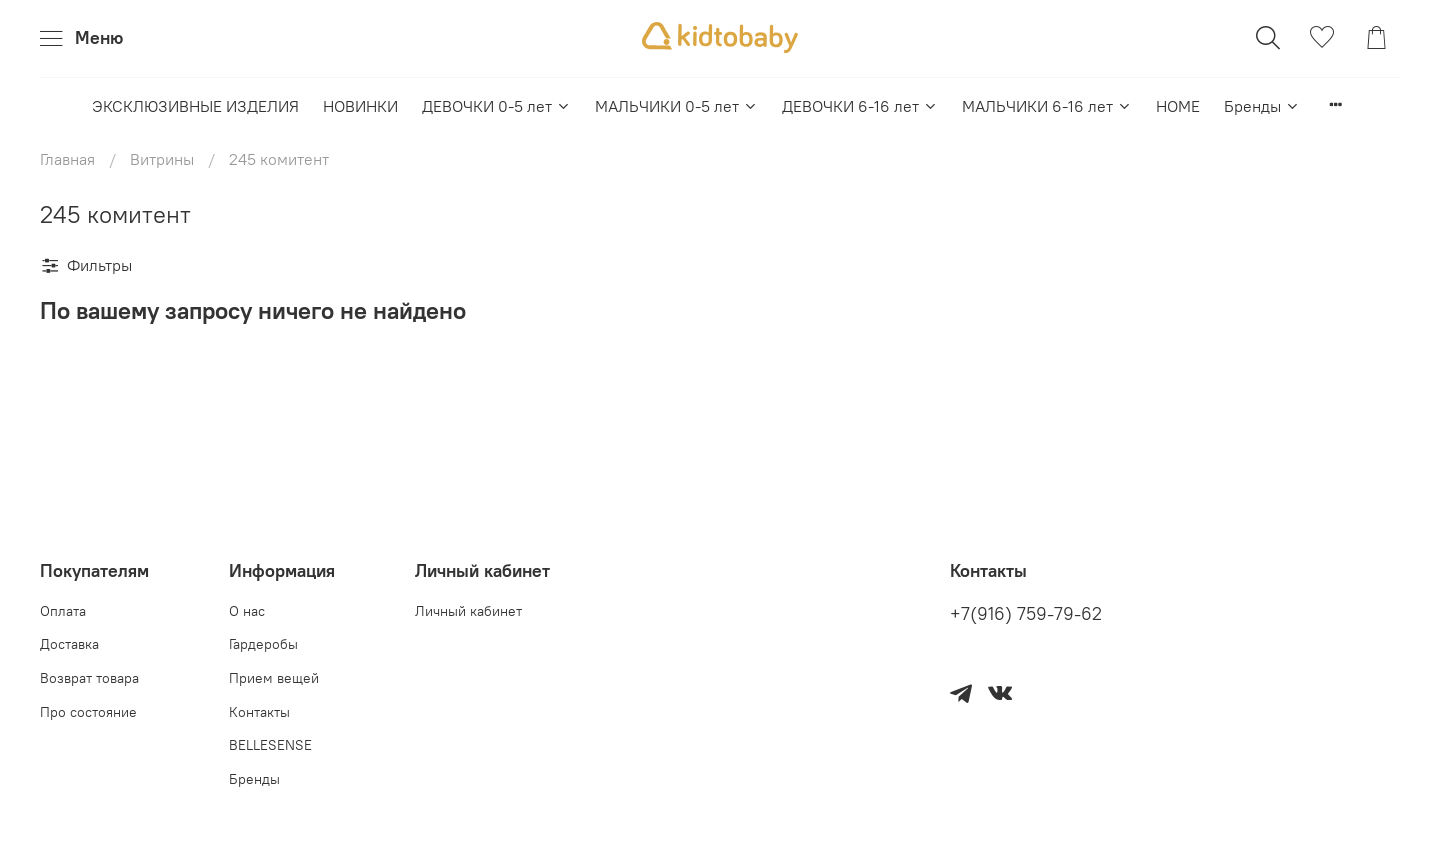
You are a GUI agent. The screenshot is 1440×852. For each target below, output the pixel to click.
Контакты (259, 712)
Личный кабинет (468, 611)
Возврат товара (89, 678)
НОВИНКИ (360, 106)
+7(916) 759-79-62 (1026, 614)
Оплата (63, 611)
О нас (247, 611)
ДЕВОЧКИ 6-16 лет (860, 106)
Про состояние (88, 712)
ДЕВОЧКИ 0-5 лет (496, 106)
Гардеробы (263, 644)
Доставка (69, 644)
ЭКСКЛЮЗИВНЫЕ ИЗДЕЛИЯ (195, 106)
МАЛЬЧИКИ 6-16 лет (1047, 106)
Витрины (162, 159)
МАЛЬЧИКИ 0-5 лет (676, 106)
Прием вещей (274, 678)
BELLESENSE (270, 745)
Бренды (1262, 106)
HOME (1178, 106)
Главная (67, 159)
